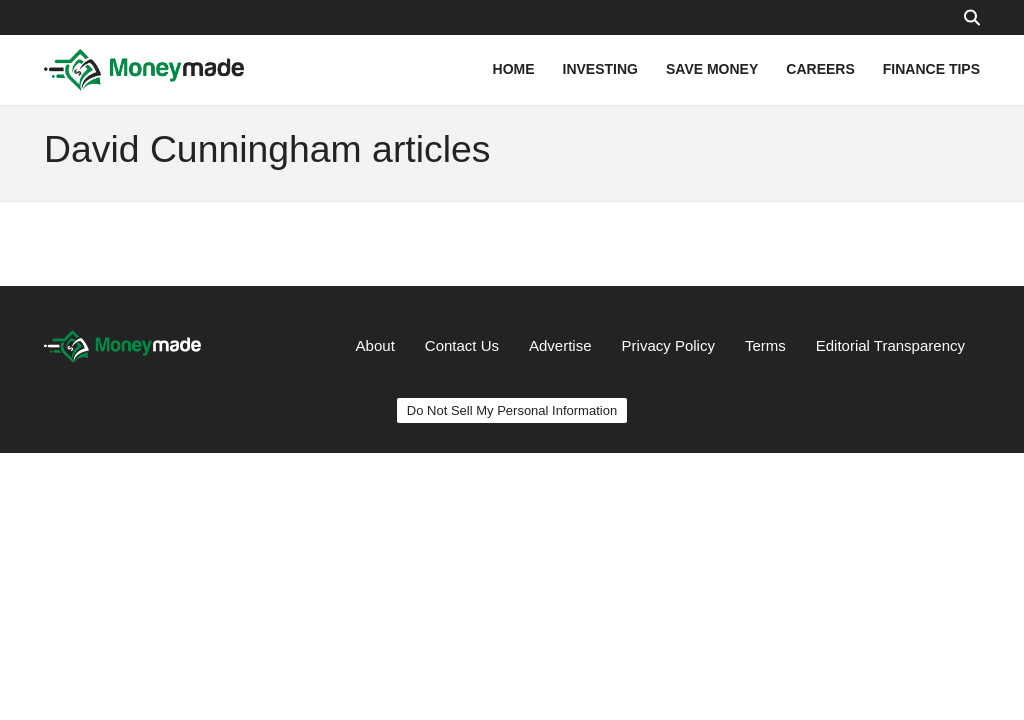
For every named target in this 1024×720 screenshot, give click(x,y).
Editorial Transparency (890, 345)
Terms (765, 345)
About (375, 345)
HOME (514, 69)
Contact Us (462, 345)
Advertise (560, 345)
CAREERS (820, 69)
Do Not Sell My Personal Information (512, 410)
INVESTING (600, 69)
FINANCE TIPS (931, 69)
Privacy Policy (668, 345)
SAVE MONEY (712, 69)
